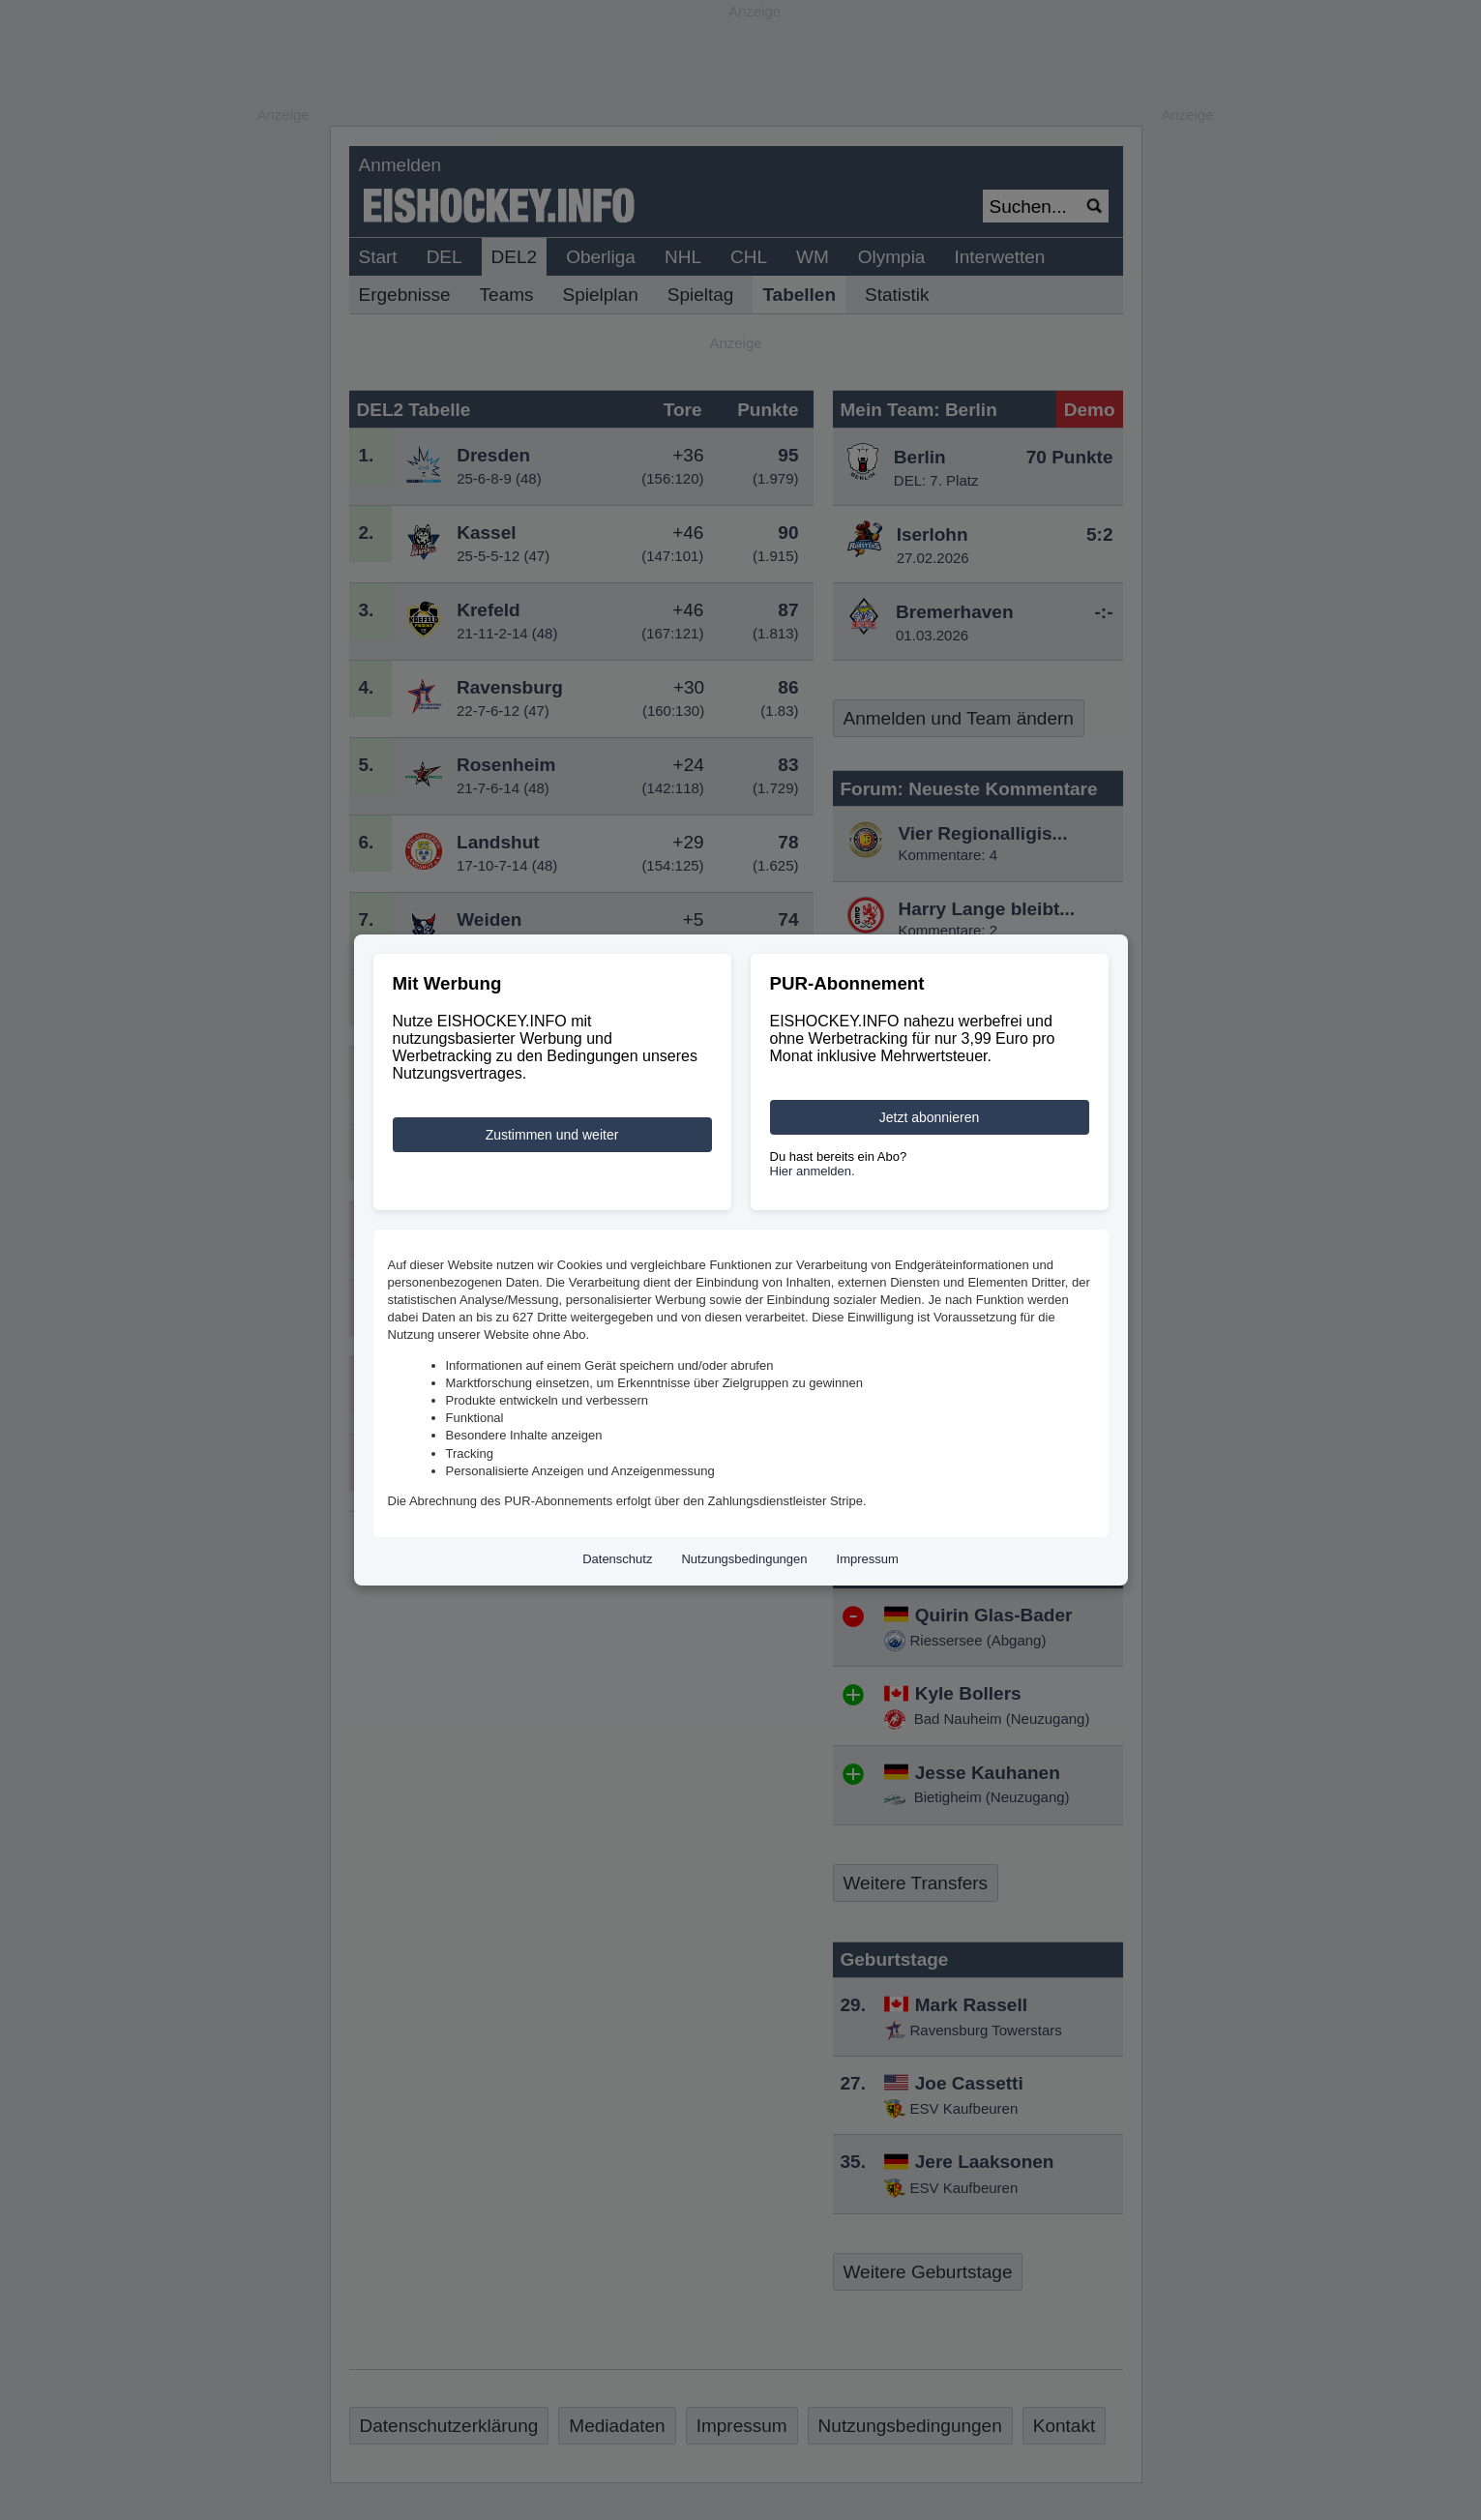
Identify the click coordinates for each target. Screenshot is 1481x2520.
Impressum (868, 1559)
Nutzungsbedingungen (744, 1559)
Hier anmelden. (812, 1171)
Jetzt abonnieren (929, 1117)
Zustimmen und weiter (552, 1134)
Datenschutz (617, 1559)
